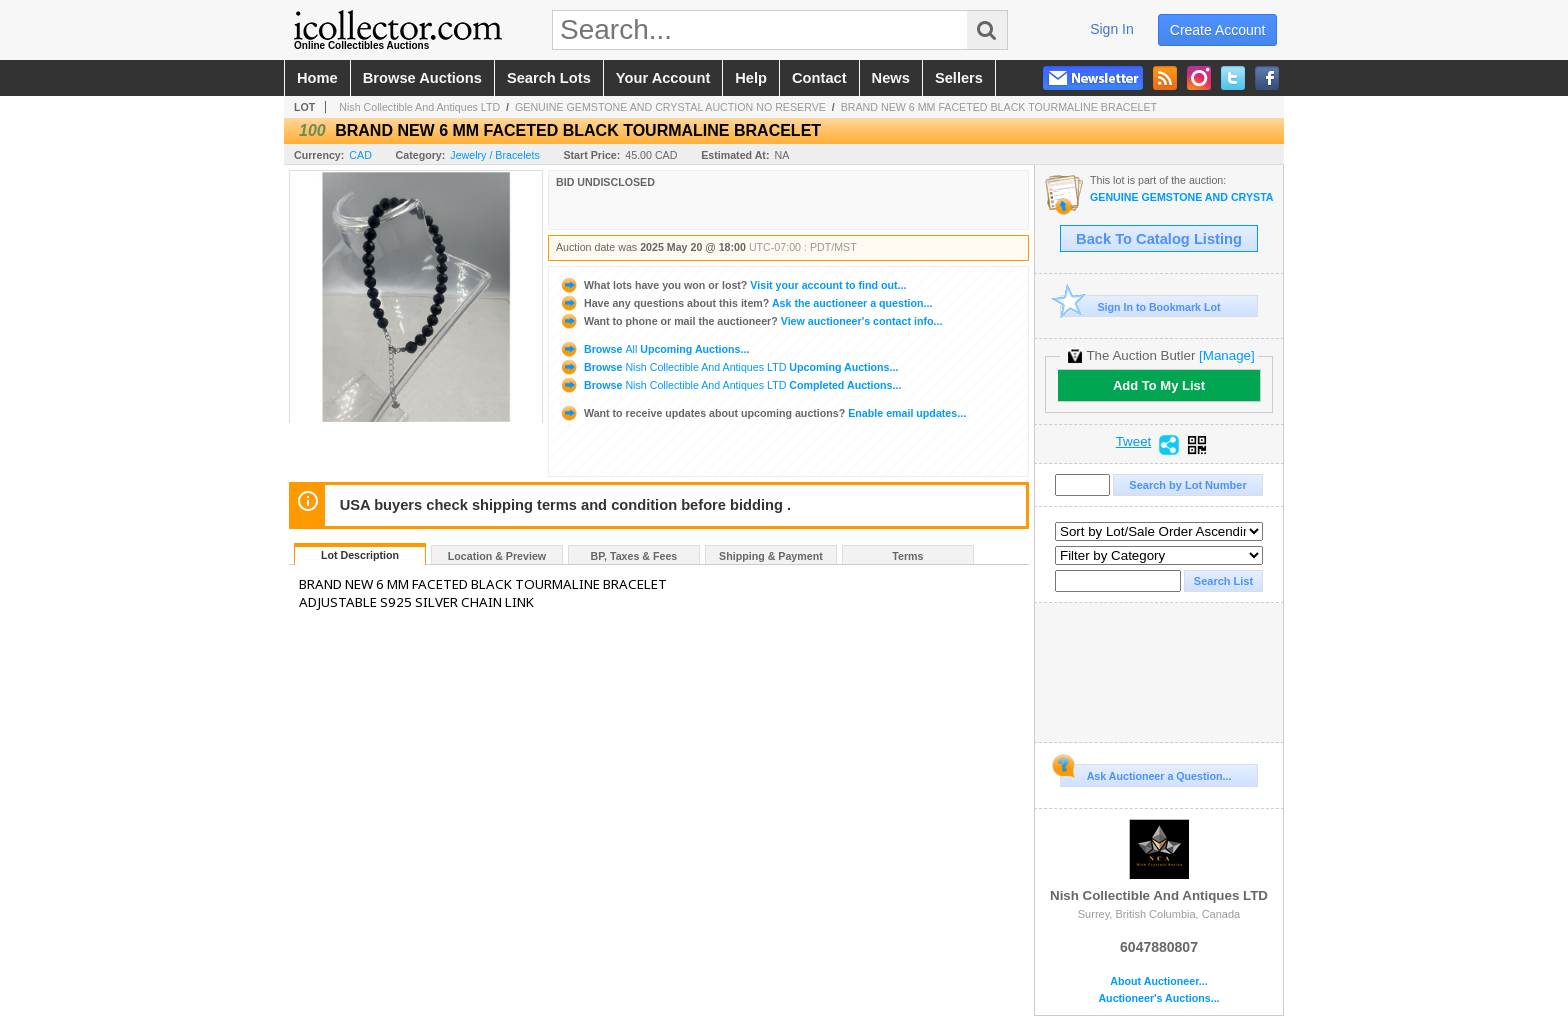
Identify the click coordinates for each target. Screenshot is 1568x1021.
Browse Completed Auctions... (730, 385)
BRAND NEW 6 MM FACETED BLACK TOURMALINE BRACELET (999, 107)
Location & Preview (497, 556)
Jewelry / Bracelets (494, 155)
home (317, 78)
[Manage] (1226, 355)
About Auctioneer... (1158, 981)
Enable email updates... (762, 413)
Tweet (1134, 442)
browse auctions (422, 78)
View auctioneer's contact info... (750, 321)
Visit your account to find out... (732, 285)
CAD (360, 155)
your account (663, 78)
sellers (959, 78)
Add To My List (1159, 385)
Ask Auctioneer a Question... (1145, 773)
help (751, 78)
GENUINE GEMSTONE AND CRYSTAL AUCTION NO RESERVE (670, 107)
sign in (1112, 29)
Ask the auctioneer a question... (745, 303)
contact (819, 78)
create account (1218, 30)
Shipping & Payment (771, 556)
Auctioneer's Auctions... (1158, 998)
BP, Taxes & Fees (634, 556)
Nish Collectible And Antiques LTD (419, 107)
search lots (549, 78)
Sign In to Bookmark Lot (1140, 306)
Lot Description (360, 555)
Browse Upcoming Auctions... (654, 349)
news (891, 78)
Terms (907, 556)
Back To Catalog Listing (1159, 239)
